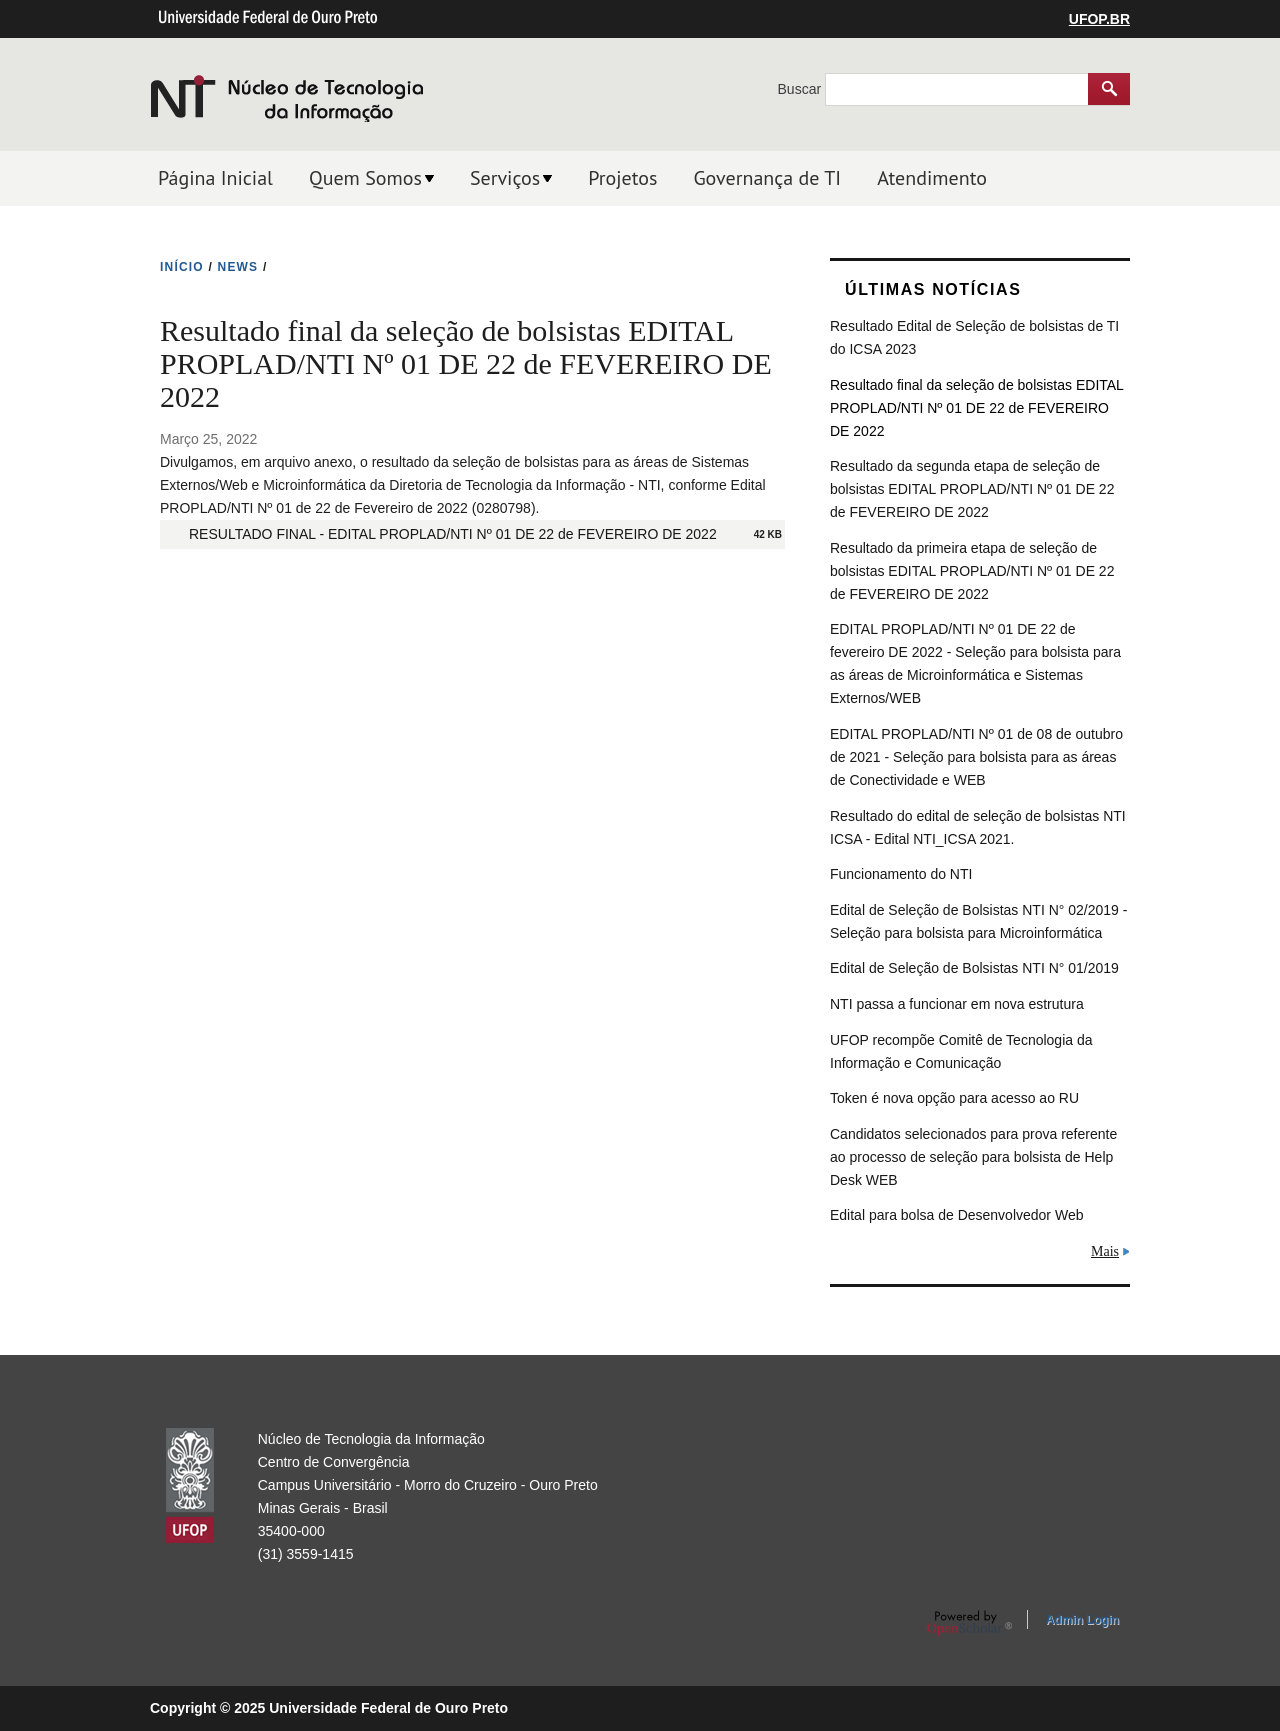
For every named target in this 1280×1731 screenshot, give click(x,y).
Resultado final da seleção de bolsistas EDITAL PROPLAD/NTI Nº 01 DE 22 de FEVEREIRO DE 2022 (976, 408)
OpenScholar (969, 1623)
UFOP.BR (1099, 19)
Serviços (505, 178)
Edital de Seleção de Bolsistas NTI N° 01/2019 (974, 968)
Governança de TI (767, 178)
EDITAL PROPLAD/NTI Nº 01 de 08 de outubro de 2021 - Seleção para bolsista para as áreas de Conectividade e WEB (976, 757)
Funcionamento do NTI (901, 874)
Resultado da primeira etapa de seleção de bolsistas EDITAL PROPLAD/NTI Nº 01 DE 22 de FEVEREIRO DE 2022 (972, 571)
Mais (1105, 1251)
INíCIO (182, 267)
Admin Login (1082, 1620)
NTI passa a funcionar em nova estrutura (957, 1004)
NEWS (238, 267)
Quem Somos (365, 178)
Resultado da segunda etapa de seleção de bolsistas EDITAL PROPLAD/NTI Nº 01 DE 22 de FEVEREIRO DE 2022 (972, 489)
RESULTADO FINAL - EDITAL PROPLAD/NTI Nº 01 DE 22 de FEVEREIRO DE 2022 (453, 534)
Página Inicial (215, 178)
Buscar (801, 89)
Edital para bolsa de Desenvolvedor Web (956, 1215)
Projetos (622, 178)
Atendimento (932, 178)
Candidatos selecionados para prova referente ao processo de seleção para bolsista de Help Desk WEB (973, 1157)
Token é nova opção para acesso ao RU (954, 1098)
